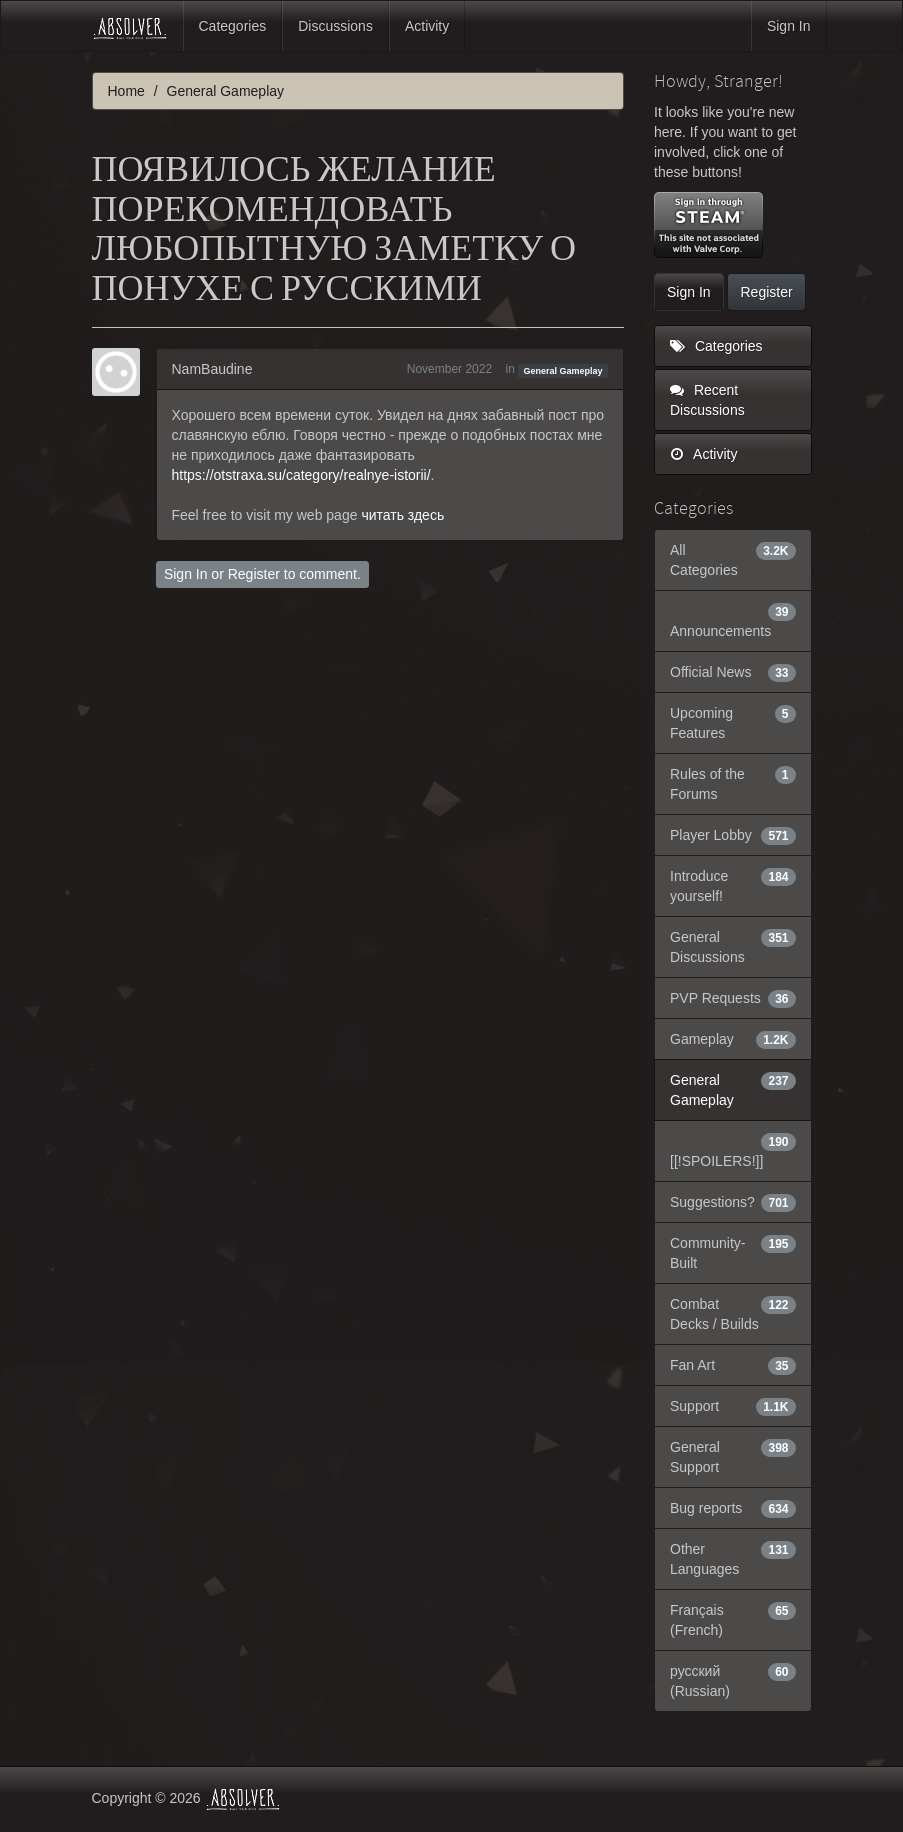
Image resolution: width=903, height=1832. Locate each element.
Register (254, 574)
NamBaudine (212, 369)
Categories (233, 26)
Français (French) (733, 1619)
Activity (427, 26)
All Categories (733, 559)
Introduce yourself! (733, 885)
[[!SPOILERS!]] (733, 1150)
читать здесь (402, 515)
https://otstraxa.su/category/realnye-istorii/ (301, 475)
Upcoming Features (733, 722)
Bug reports (733, 1508)
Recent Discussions (707, 400)
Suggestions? (733, 1202)
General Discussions (733, 946)
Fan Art (733, 1365)
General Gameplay (563, 370)
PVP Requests (733, 998)
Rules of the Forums (733, 783)
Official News (733, 672)
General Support (733, 1456)
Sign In (789, 26)
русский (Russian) (733, 1680)
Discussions (335, 26)
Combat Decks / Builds (733, 1313)
